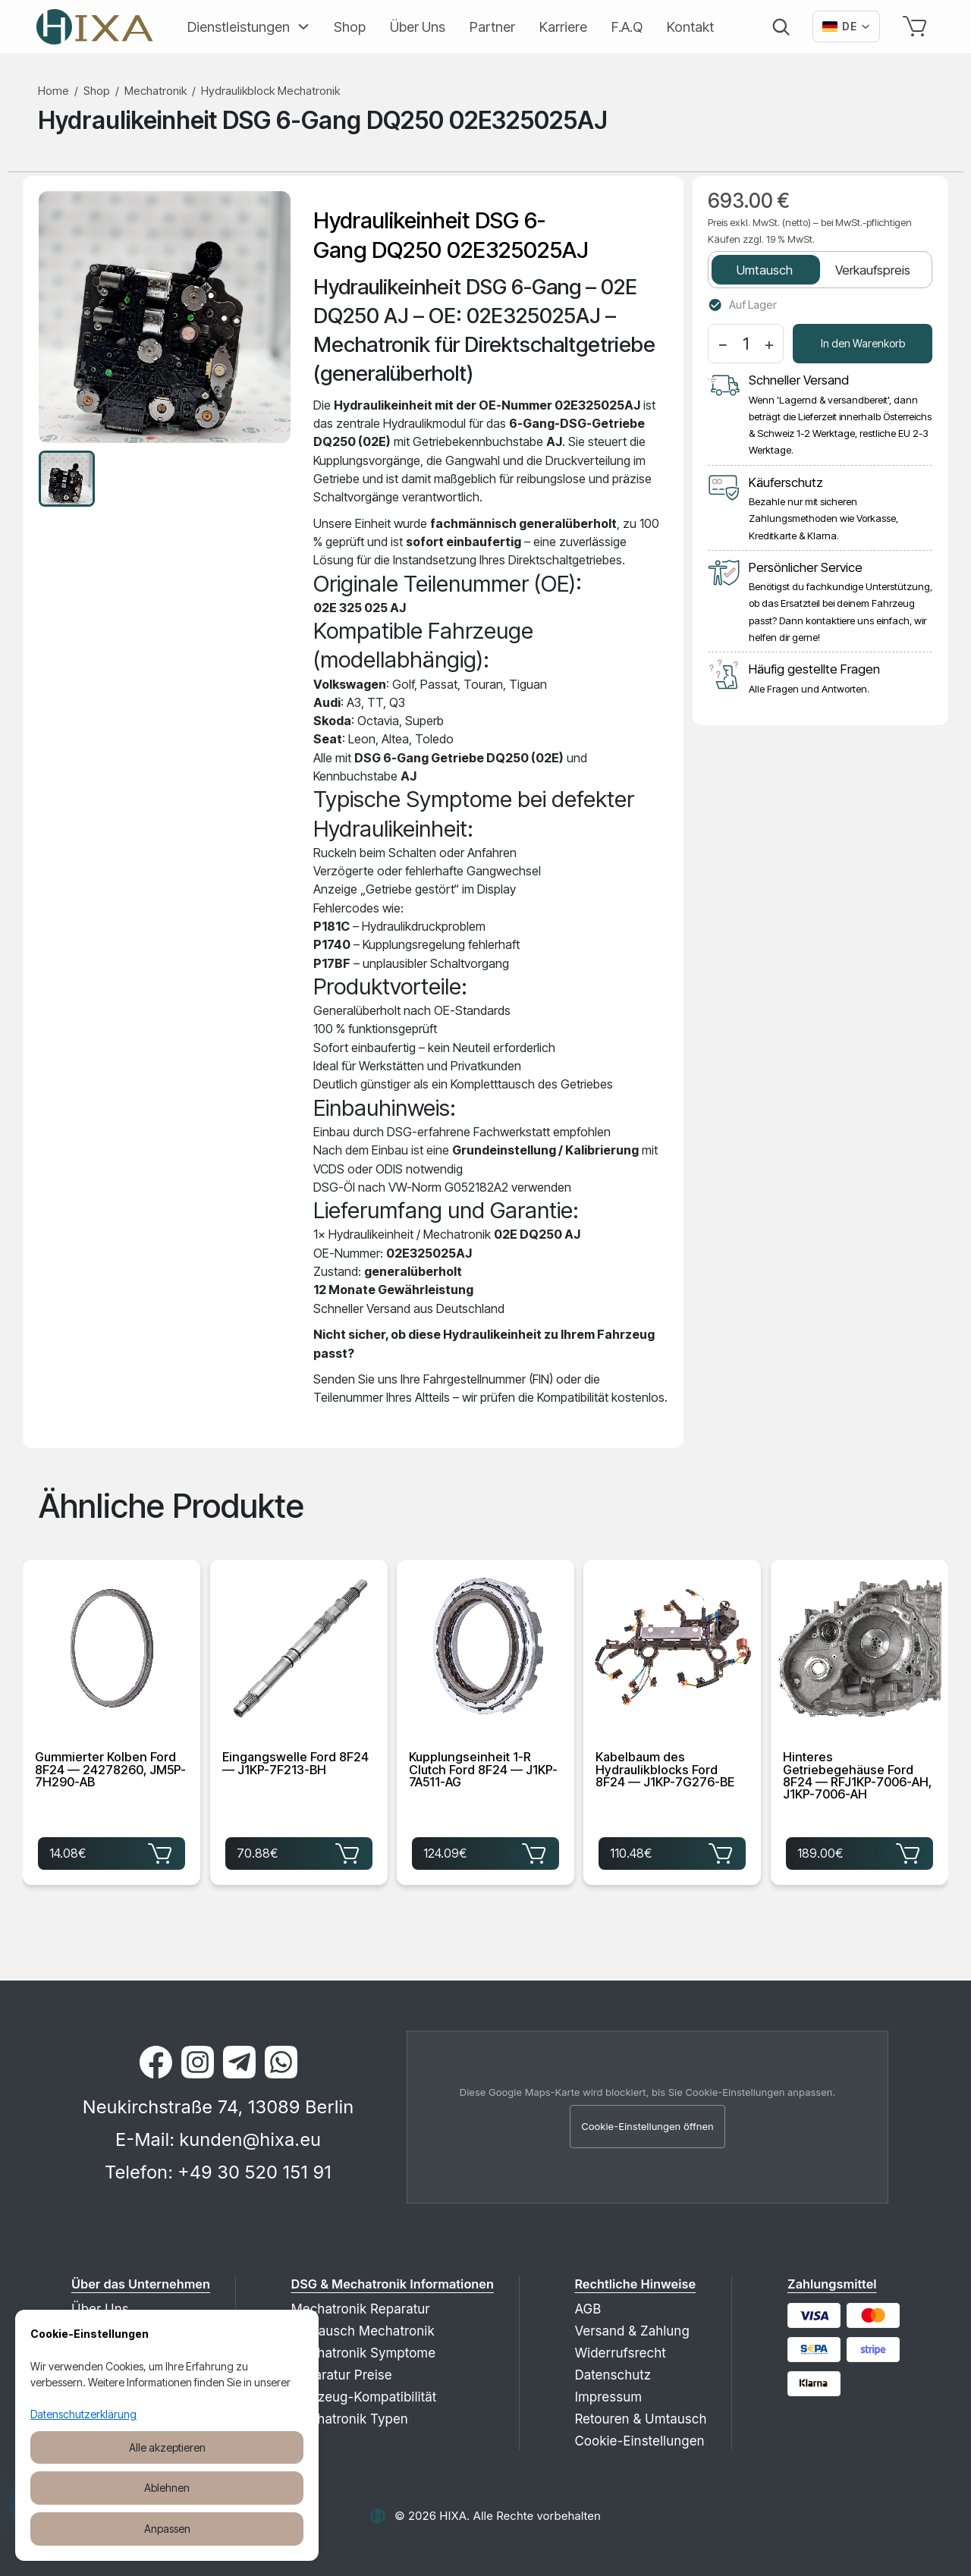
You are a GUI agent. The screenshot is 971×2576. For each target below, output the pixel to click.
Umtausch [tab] (765, 270)
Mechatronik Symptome (363, 2353)
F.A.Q (627, 26)
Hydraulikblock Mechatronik (270, 90)
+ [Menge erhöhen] (769, 343)
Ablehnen (167, 2487)
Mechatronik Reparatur (360, 2309)
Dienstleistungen (238, 26)
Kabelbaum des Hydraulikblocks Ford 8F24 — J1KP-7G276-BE (664, 1770)
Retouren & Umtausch (640, 2419)
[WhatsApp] (281, 2062)
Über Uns (417, 26)
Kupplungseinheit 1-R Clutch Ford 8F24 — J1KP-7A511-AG (483, 1770)
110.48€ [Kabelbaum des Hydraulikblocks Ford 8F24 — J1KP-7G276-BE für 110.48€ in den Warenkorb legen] (672, 1852)
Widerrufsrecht (619, 2353)
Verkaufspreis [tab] (872, 270)
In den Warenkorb (863, 343)
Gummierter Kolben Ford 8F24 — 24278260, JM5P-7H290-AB (110, 1770)
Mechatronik (155, 90)
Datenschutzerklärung (83, 2414)
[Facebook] (156, 2062)
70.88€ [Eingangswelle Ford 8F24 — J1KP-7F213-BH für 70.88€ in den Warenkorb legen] (299, 1852)
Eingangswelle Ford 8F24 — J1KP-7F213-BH (295, 1763)
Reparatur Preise (341, 2375)
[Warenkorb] (918, 26)
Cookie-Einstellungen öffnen (647, 2126)
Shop (350, 26)
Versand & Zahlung (631, 2331)
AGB (587, 2309)
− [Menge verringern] (722, 343)
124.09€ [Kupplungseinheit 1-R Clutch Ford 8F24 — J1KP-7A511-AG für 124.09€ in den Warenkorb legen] (485, 1852)
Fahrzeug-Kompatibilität (363, 2397)
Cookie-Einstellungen (639, 2441)
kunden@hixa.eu (250, 2139)
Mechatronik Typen (349, 2419)
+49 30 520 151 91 (255, 2172)
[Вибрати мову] (846, 26)
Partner (492, 26)
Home (53, 90)
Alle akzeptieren (167, 2447)
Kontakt (690, 26)
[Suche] (780, 26)
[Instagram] (197, 2062)
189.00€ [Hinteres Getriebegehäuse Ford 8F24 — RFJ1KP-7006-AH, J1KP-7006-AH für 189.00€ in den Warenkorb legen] (859, 1852)
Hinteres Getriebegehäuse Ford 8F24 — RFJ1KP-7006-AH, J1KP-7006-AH (857, 1776)
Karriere (563, 26)
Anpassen (167, 2528)
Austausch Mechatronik (362, 2331)
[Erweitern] (300, 27)
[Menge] (746, 343)
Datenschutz (612, 2375)
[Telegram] (239, 2062)
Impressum (608, 2397)
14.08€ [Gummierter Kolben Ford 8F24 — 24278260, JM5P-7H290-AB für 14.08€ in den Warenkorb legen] (111, 1852)
